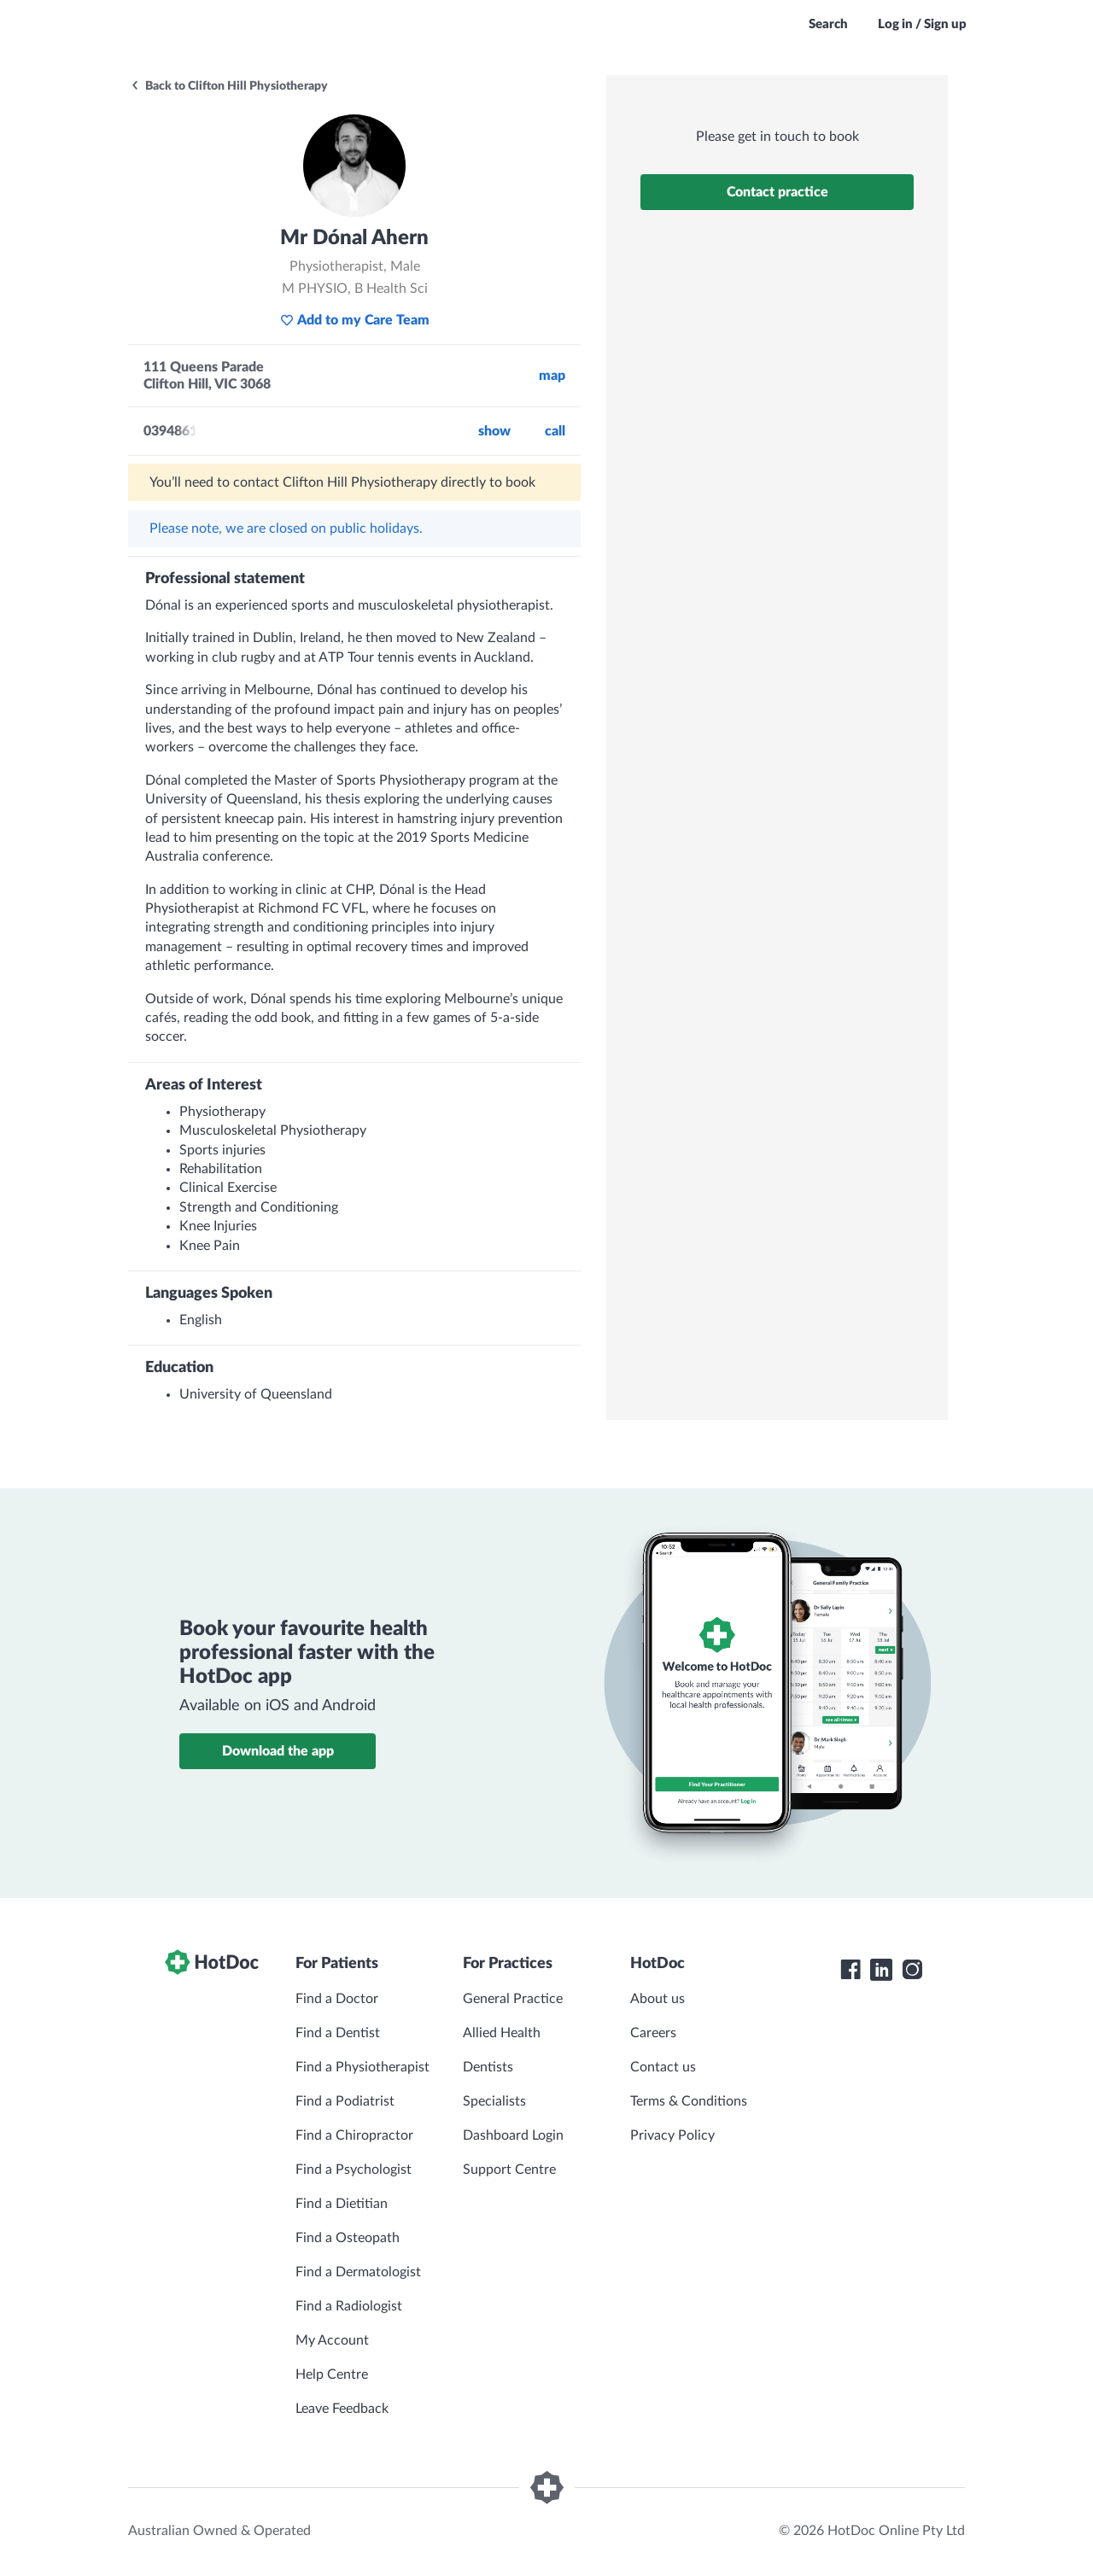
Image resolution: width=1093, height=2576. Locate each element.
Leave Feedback (342, 2408)
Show (494, 431)
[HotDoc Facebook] (850, 1970)
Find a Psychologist (353, 2169)
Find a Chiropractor (354, 2135)
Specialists (494, 2101)
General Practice (513, 1999)
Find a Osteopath (347, 2238)
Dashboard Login (513, 2135)
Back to (229, 86)
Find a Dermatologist (358, 2272)
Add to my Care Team (355, 320)
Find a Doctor (336, 1999)
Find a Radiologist (348, 2306)
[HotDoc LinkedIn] (881, 1970)
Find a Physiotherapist (362, 2067)
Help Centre (331, 2374)
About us (657, 1999)
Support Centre (509, 2169)
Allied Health (502, 2033)
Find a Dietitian (341, 2204)
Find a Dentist (337, 2033)
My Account (332, 2340)
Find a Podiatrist (345, 2101)
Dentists (488, 2067)
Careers (653, 2033)
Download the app (278, 1751)
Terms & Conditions (688, 2101)
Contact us (663, 2067)
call (555, 431)
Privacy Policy (672, 2135)
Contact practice (777, 192)
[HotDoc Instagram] (912, 1970)
